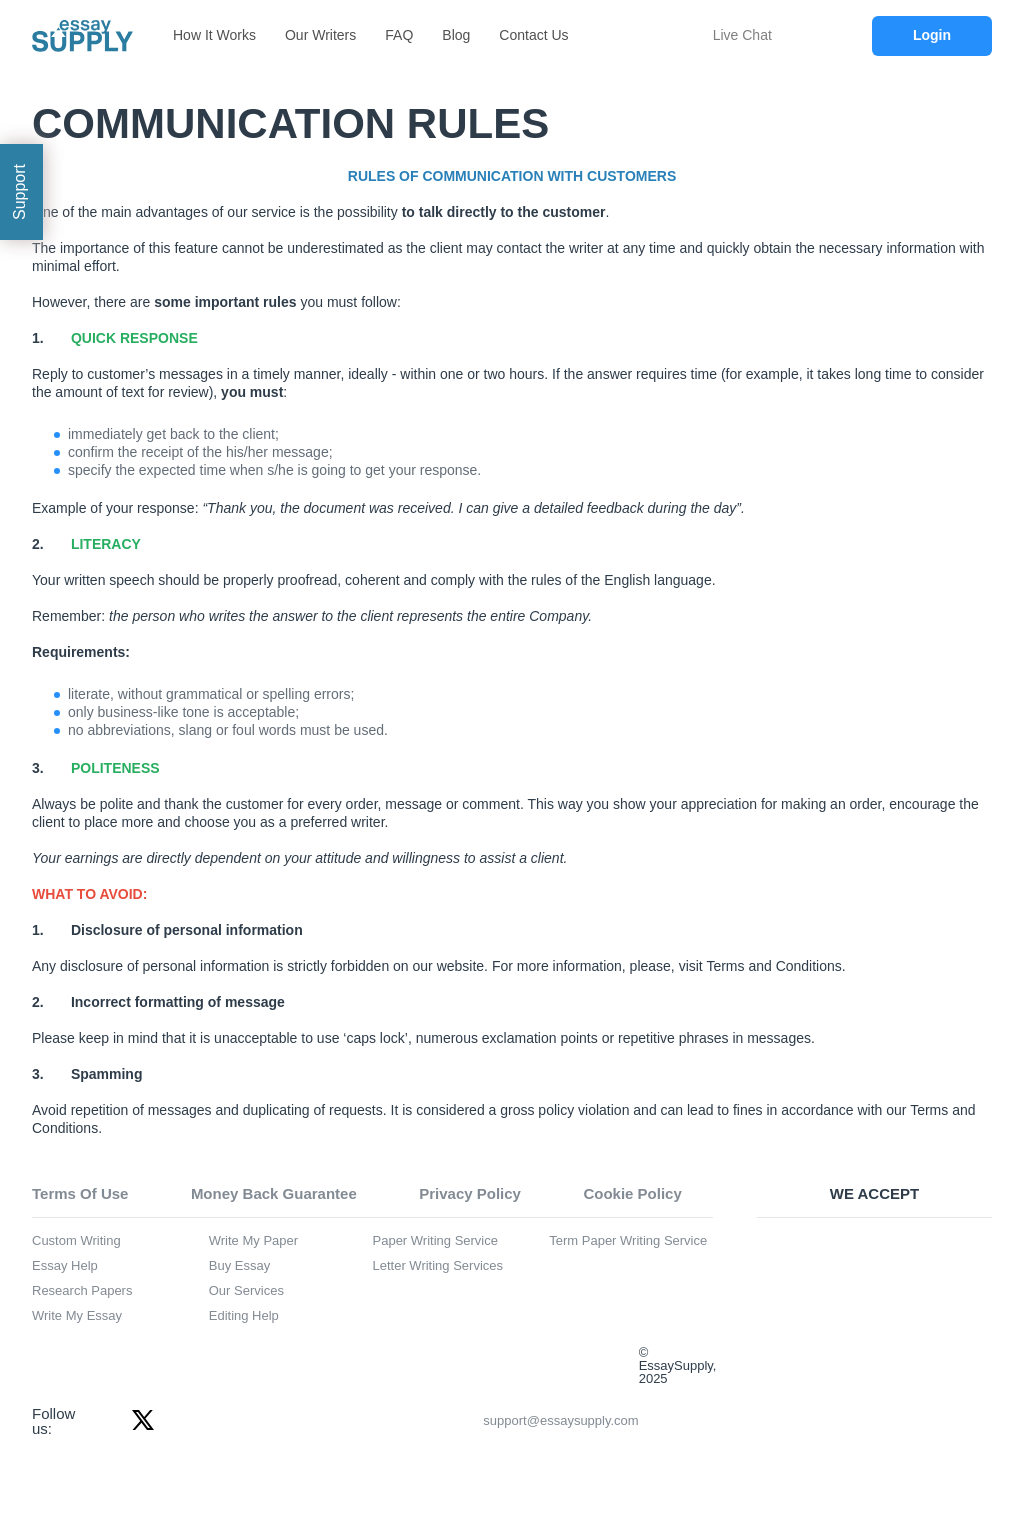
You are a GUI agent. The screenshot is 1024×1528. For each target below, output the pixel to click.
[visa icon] (824, 1254)
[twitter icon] (143, 1420)
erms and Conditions (777, 966)
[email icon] (321, 1421)
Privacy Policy (470, 1194)
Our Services (246, 1291)
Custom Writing (76, 1241)
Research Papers (82, 1291)
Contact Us (533, 35)
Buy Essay (239, 1266)
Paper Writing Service (435, 1241)
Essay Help (65, 1266)
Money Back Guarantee (274, 1194)
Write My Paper (253, 1241)
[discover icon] (926, 1310)
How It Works (214, 35)
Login (932, 35)
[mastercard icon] (926, 1254)
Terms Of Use (80, 1194)
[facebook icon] (103, 1420)
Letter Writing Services (438, 1266)
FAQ (399, 35)
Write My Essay (77, 1316)
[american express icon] (824, 1310)
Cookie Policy (632, 1194)
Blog (456, 35)
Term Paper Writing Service (628, 1241)
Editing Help (244, 1316)
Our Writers (320, 35)
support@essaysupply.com (404, 1421)
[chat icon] (695, 35)
